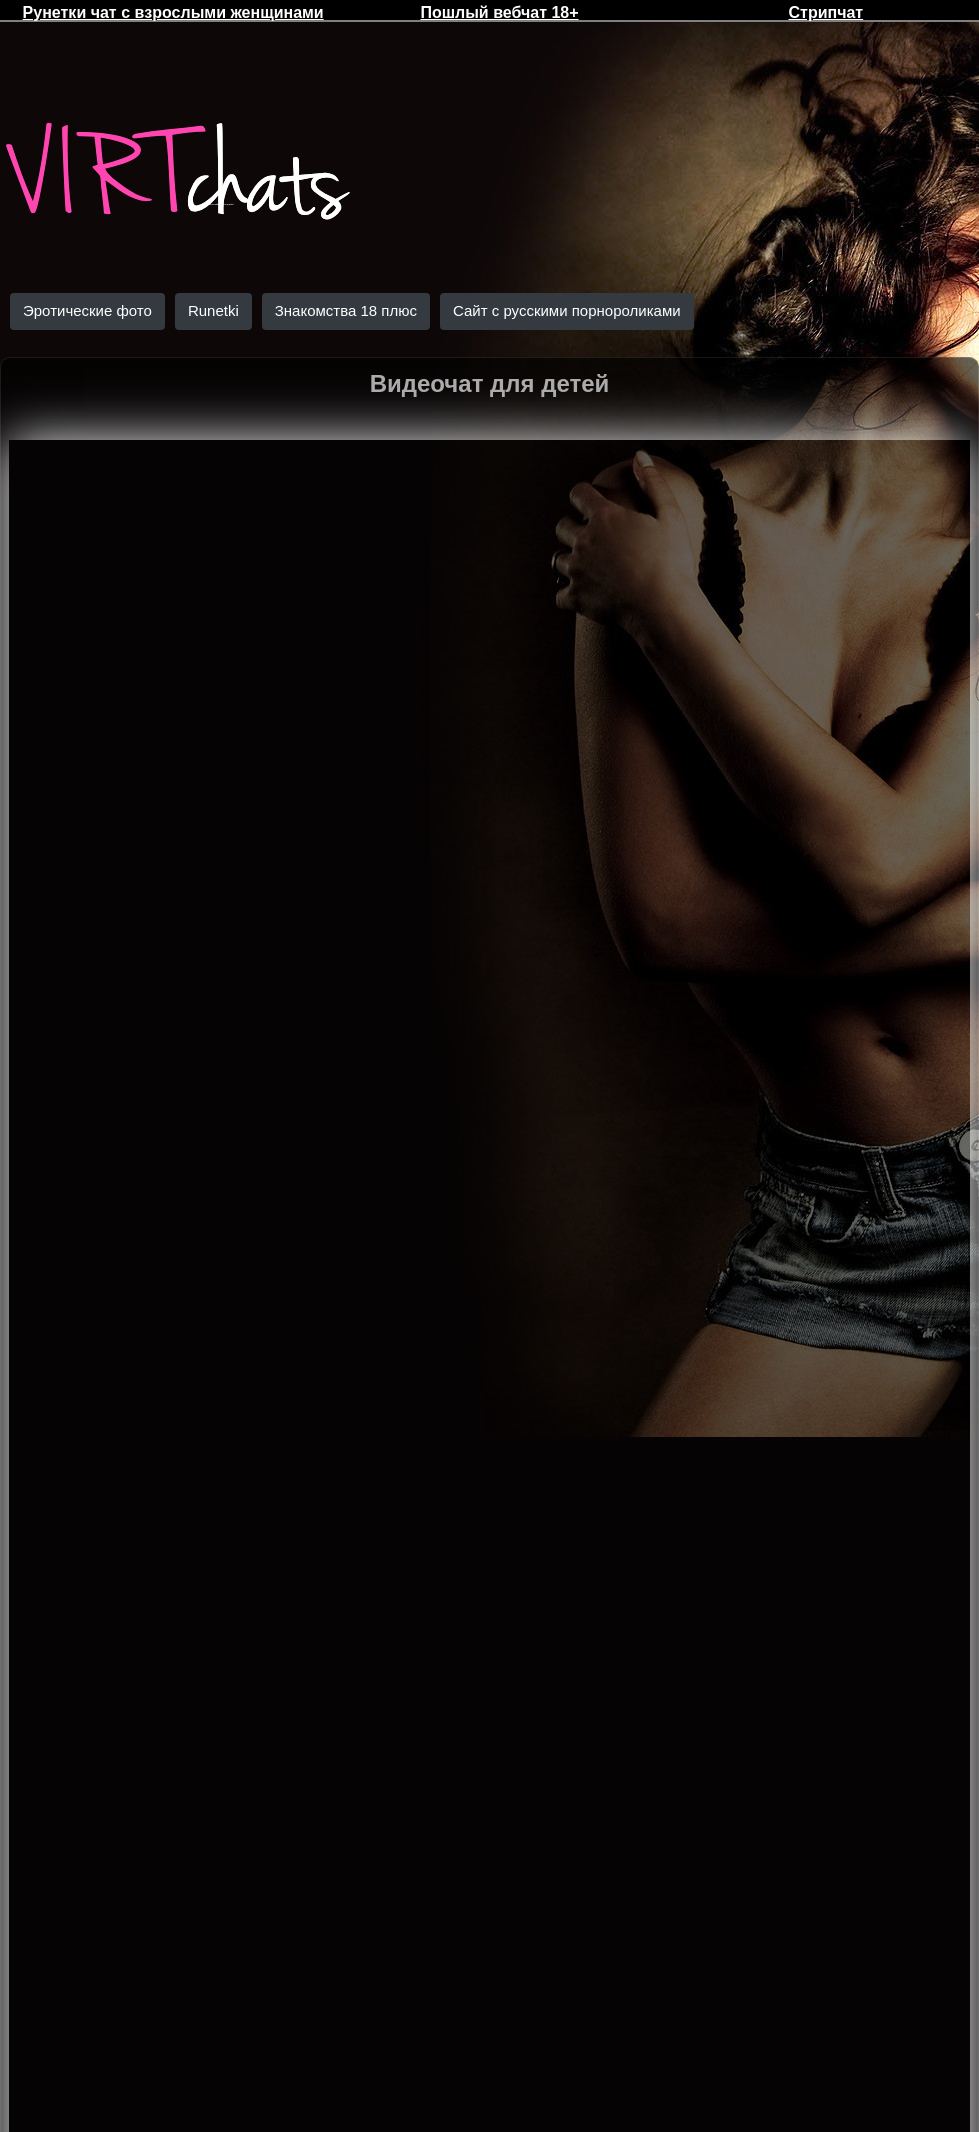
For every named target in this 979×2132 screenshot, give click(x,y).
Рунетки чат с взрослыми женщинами (173, 12)
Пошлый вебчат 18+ (499, 12)
